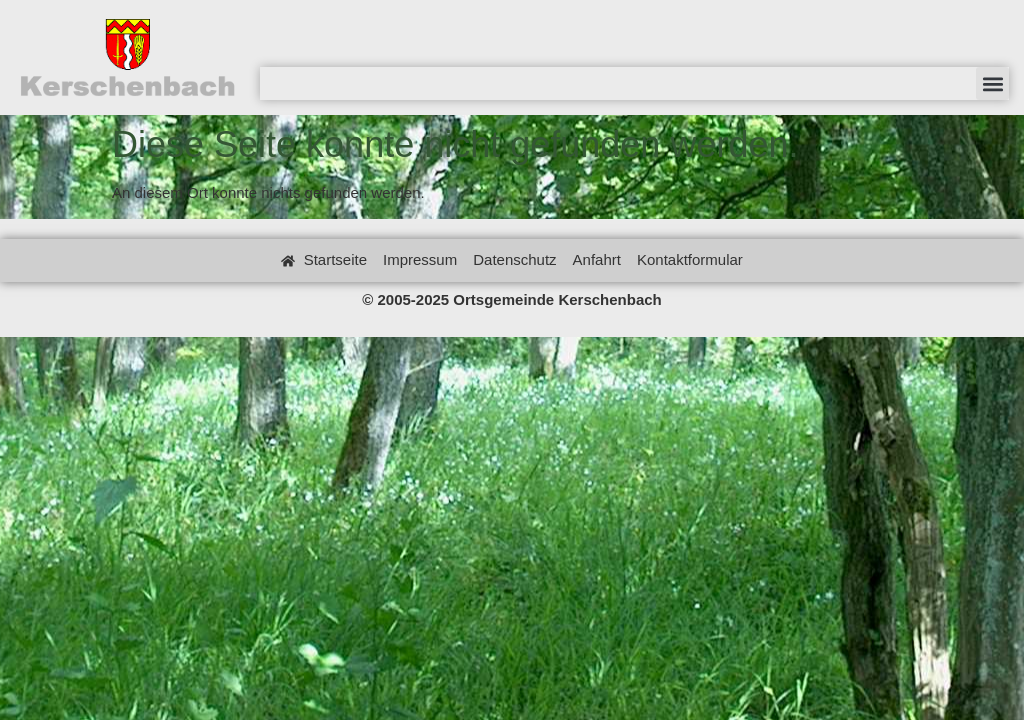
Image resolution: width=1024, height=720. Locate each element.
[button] (992, 83)
